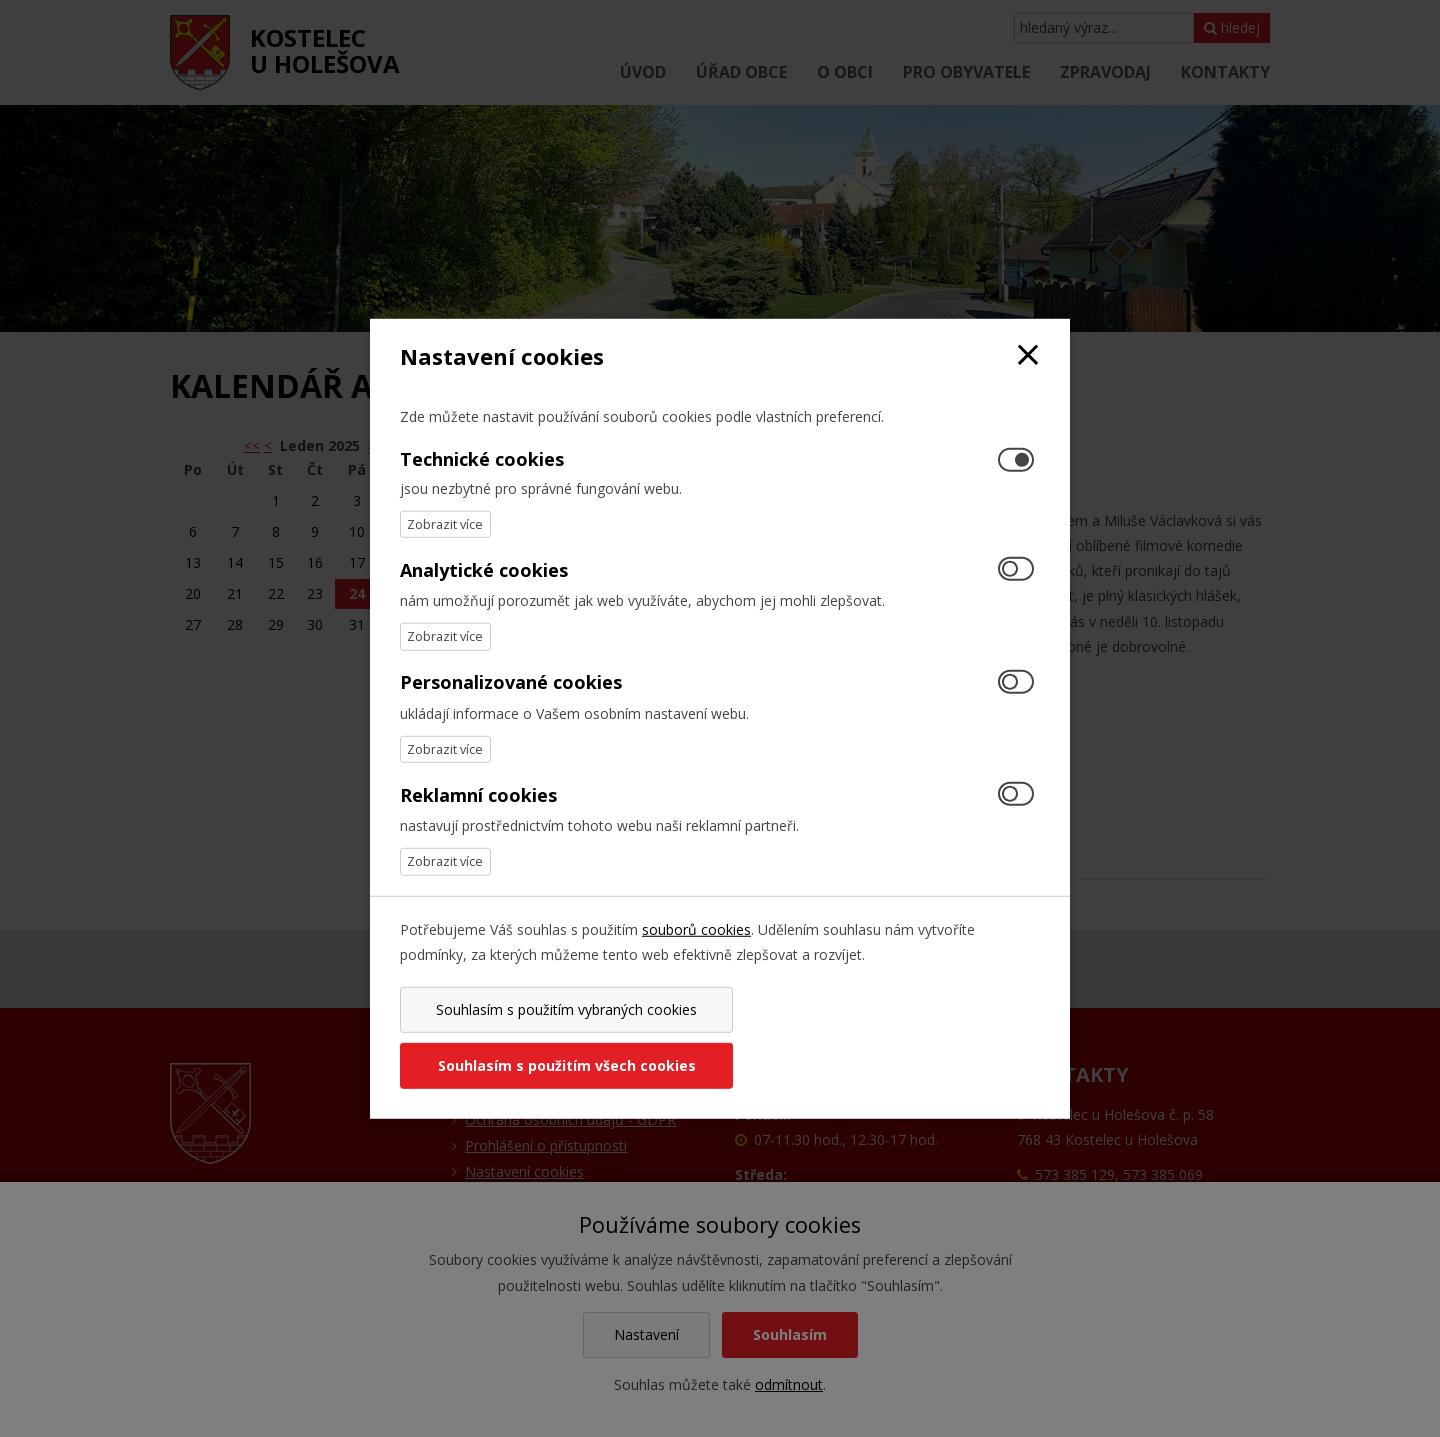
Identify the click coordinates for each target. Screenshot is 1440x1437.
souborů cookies (696, 956)
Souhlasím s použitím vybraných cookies (556, 1037)
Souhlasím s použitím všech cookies (883, 1037)
